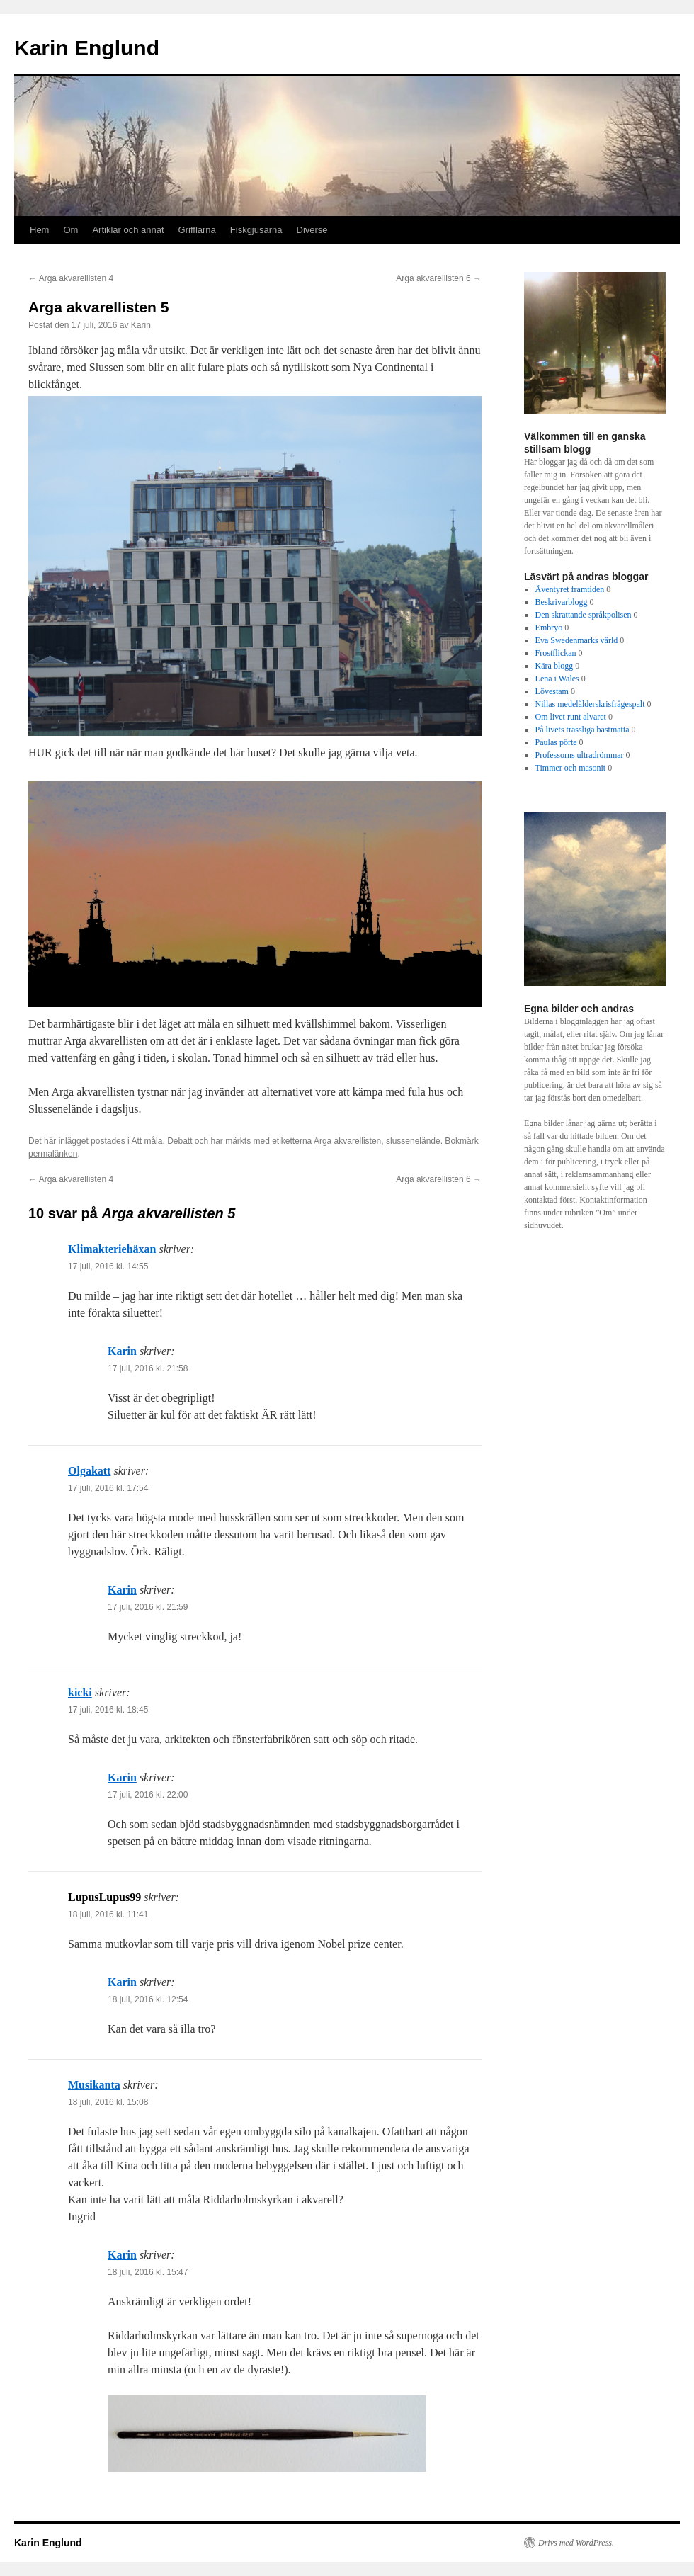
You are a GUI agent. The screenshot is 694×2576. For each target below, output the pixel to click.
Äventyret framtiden (570, 589)
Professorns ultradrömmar (579, 755)
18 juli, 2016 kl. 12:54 (148, 1999)
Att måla (146, 1141)
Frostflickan (555, 653)
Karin (141, 325)
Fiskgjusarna (256, 230)
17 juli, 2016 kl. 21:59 (148, 1607)
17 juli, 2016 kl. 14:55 (108, 1266)
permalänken (52, 1154)
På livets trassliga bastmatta (582, 729)
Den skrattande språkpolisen (583, 615)
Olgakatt (89, 1471)
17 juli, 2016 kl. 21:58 (148, 1368)
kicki (80, 1692)
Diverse (312, 230)
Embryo (549, 627)
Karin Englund (86, 47)
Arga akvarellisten (347, 1141)
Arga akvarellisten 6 (439, 278)
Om (70, 230)
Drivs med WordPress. (576, 2543)
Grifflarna (197, 230)
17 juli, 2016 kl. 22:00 (148, 1795)
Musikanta (94, 2085)
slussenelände (413, 1141)
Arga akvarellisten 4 (70, 278)
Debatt (179, 1141)
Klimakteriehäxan (112, 1249)
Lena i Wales (557, 678)
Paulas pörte (556, 742)
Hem (39, 230)
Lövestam (552, 691)
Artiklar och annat (128, 230)
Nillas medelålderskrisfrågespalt (590, 704)
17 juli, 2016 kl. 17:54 (108, 1488)
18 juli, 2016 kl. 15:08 (108, 2102)
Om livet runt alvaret (570, 717)
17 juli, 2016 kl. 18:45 (108, 1710)
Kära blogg (554, 666)
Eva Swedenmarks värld (576, 640)
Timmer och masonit (570, 768)
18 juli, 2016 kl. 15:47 (148, 2272)
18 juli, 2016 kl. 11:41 (108, 1914)
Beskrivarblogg (561, 602)
